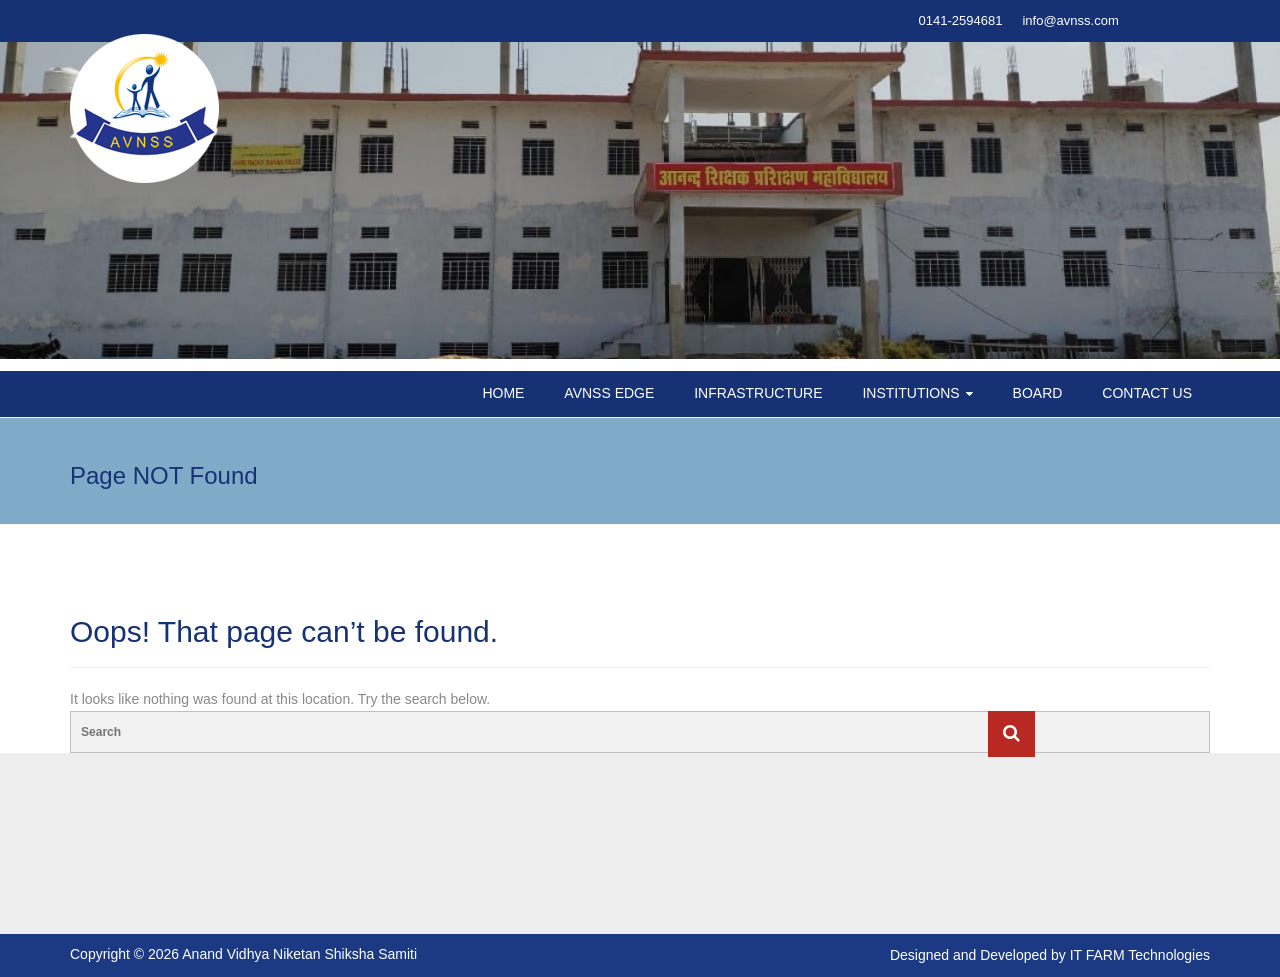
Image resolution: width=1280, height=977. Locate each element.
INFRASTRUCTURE (758, 393)
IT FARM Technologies (1140, 955)
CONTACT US (1147, 393)
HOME (503, 393)
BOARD (1038, 393)
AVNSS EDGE (609, 393)
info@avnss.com (1070, 20)
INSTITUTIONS (910, 393)
